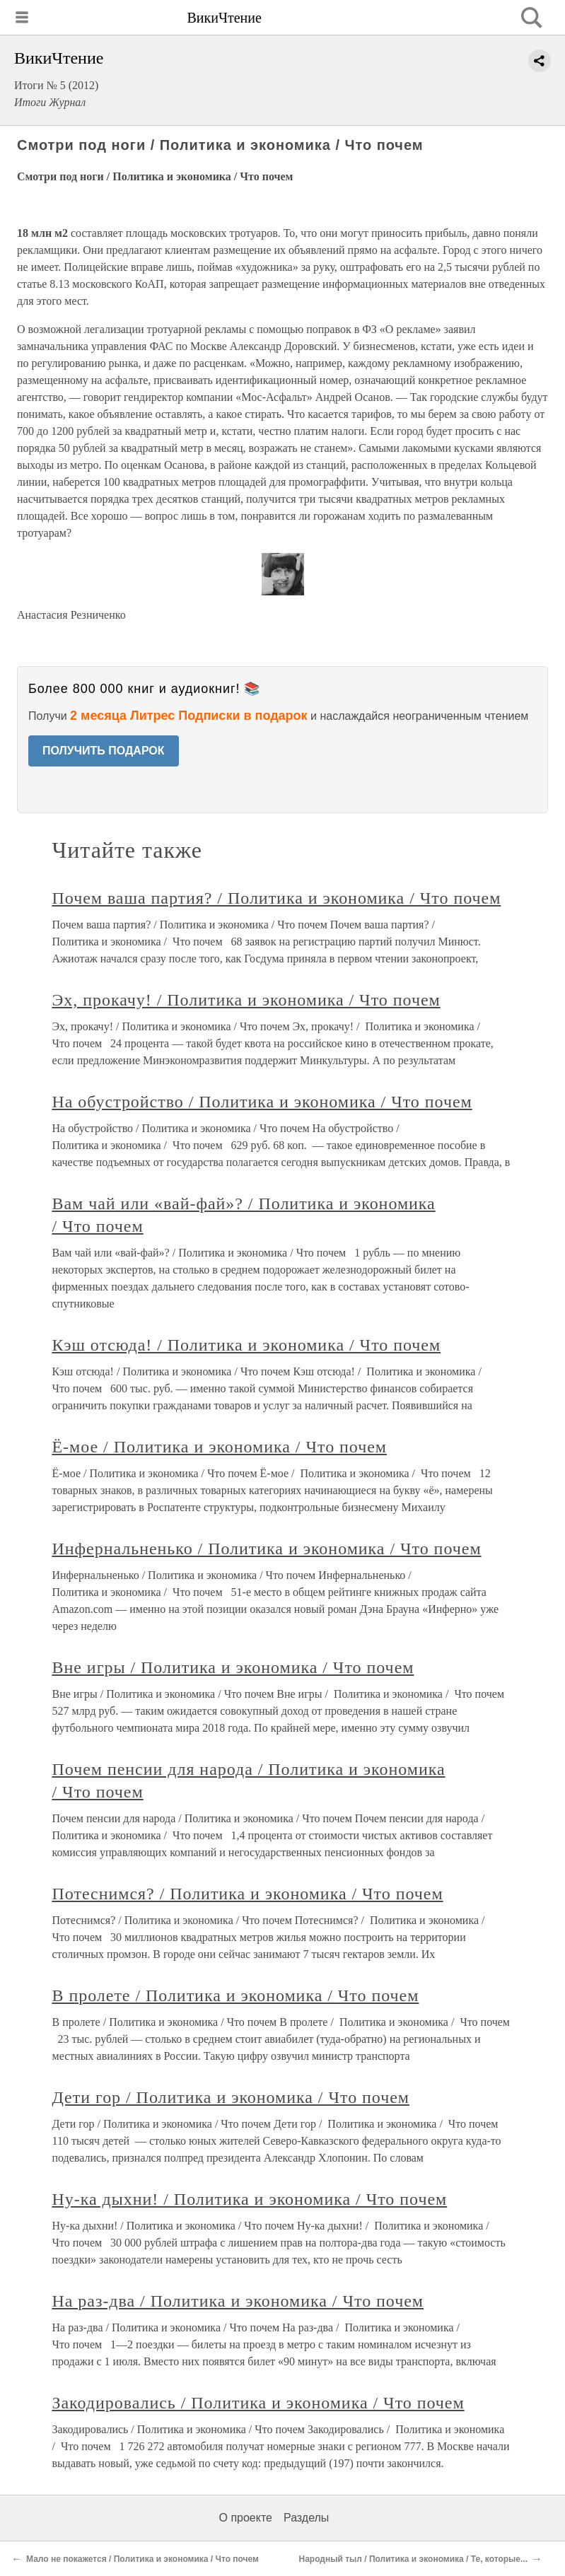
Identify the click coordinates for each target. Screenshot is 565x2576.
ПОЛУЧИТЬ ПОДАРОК (103, 751)
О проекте (245, 2518)
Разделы (306, 2518)
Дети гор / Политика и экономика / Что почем (230, 2097)
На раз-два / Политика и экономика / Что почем (238, 2301)
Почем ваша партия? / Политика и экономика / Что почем (276, 898)
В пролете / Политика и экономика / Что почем (235, 1995)
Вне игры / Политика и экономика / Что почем (233, 1667)
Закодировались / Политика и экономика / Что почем (258, 2403)
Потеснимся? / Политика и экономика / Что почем (247, 1893)
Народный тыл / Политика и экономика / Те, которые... (413, 2559)
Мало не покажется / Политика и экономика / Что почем (142, 2559)
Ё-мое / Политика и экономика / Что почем (220, 1447)
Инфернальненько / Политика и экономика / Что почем (267, 1548)
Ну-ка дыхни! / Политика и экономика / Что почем (250, 2199)
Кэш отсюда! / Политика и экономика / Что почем (246, 1345)
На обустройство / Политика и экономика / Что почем (262, 1101)
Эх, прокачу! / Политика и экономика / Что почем (246, 1000)
